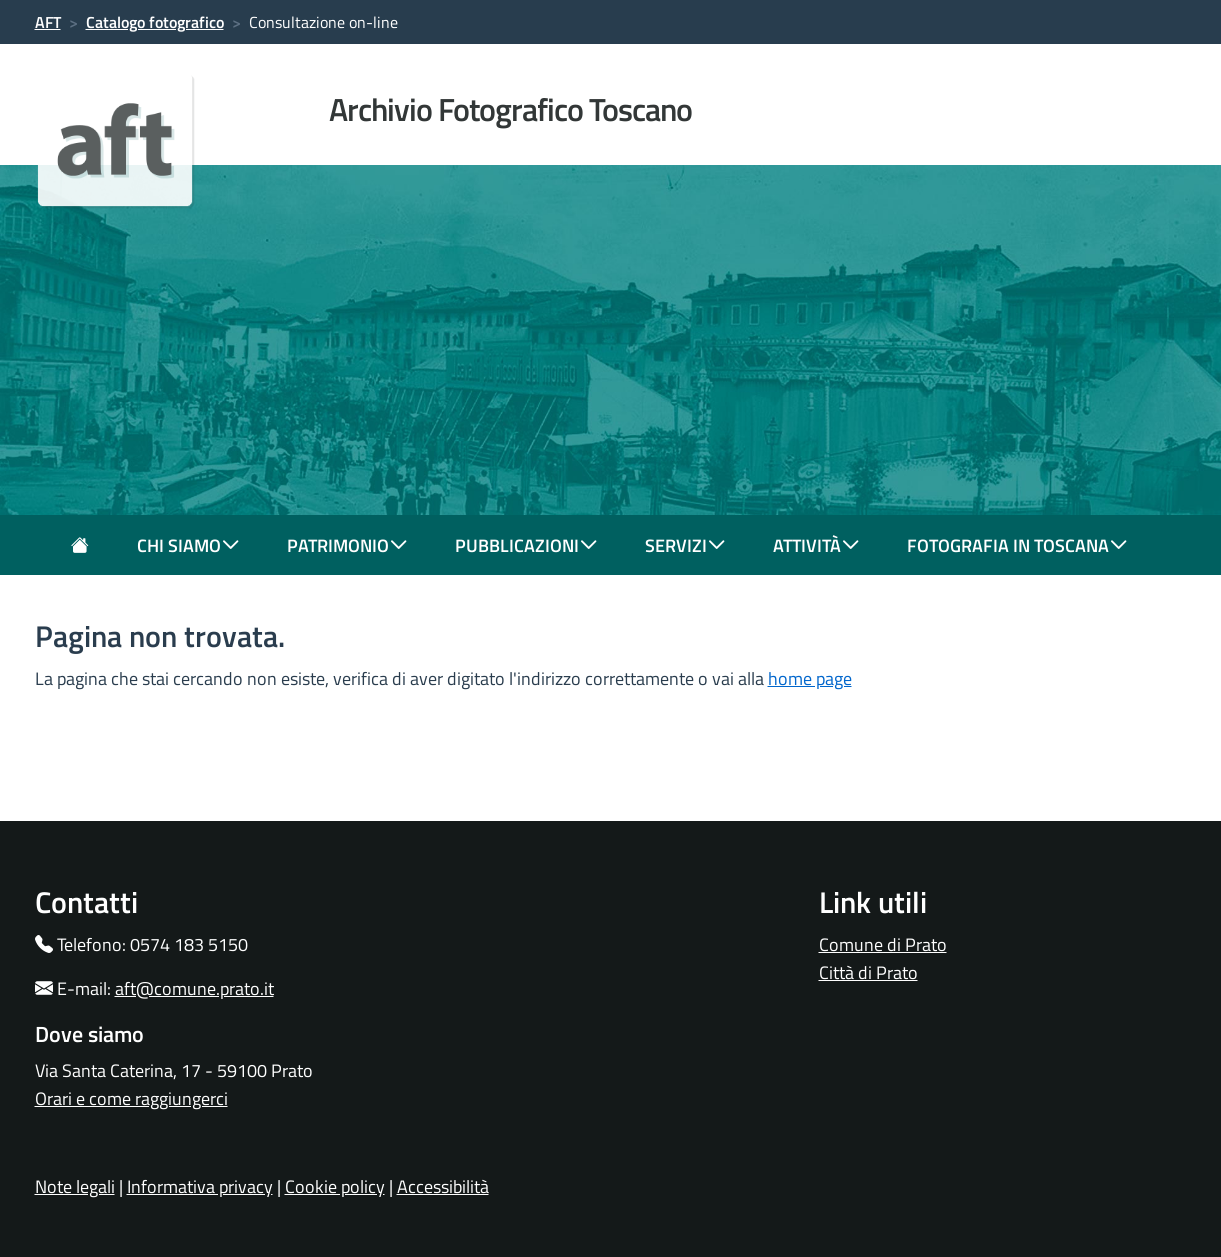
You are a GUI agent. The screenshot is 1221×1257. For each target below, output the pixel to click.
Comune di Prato (883, 944)
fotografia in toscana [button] (1017, 545)
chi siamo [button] (188, 545)
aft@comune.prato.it (194, 988)
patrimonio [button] (347, 545)
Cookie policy (335, 1186)
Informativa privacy (200, 1186)
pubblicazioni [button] (526, 545)
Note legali (75, 1186)
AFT (48, 22)
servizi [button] (685, 545)
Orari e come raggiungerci (131, 1098)
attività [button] (816, 545)
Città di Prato (868, 972)
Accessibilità (443, 1186)
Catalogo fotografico (155, 22)
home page (810, 678)
